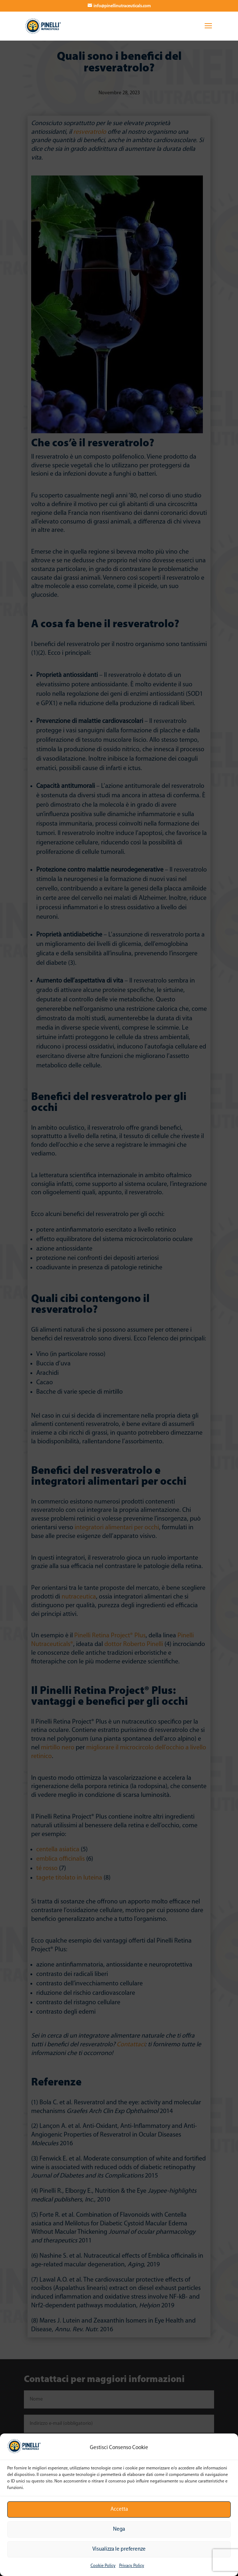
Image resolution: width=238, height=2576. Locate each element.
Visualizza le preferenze (119, 2549)
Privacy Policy (131, 2566)
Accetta (119, 2509)
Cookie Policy (103, 2566)
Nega (119, 2529)
